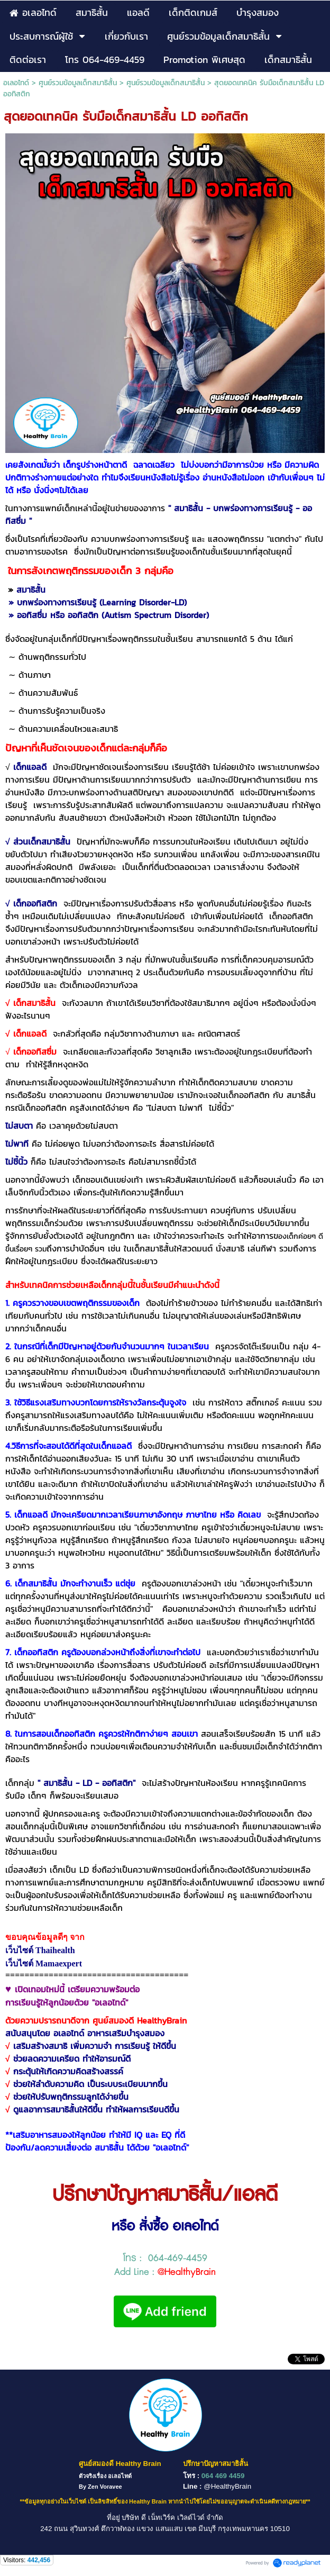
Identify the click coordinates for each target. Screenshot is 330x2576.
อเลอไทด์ (16, 82)
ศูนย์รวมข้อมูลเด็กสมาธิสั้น (78, 82)
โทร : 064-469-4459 (165, 2258)
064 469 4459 (223, 2476)
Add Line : (165, 2272)
